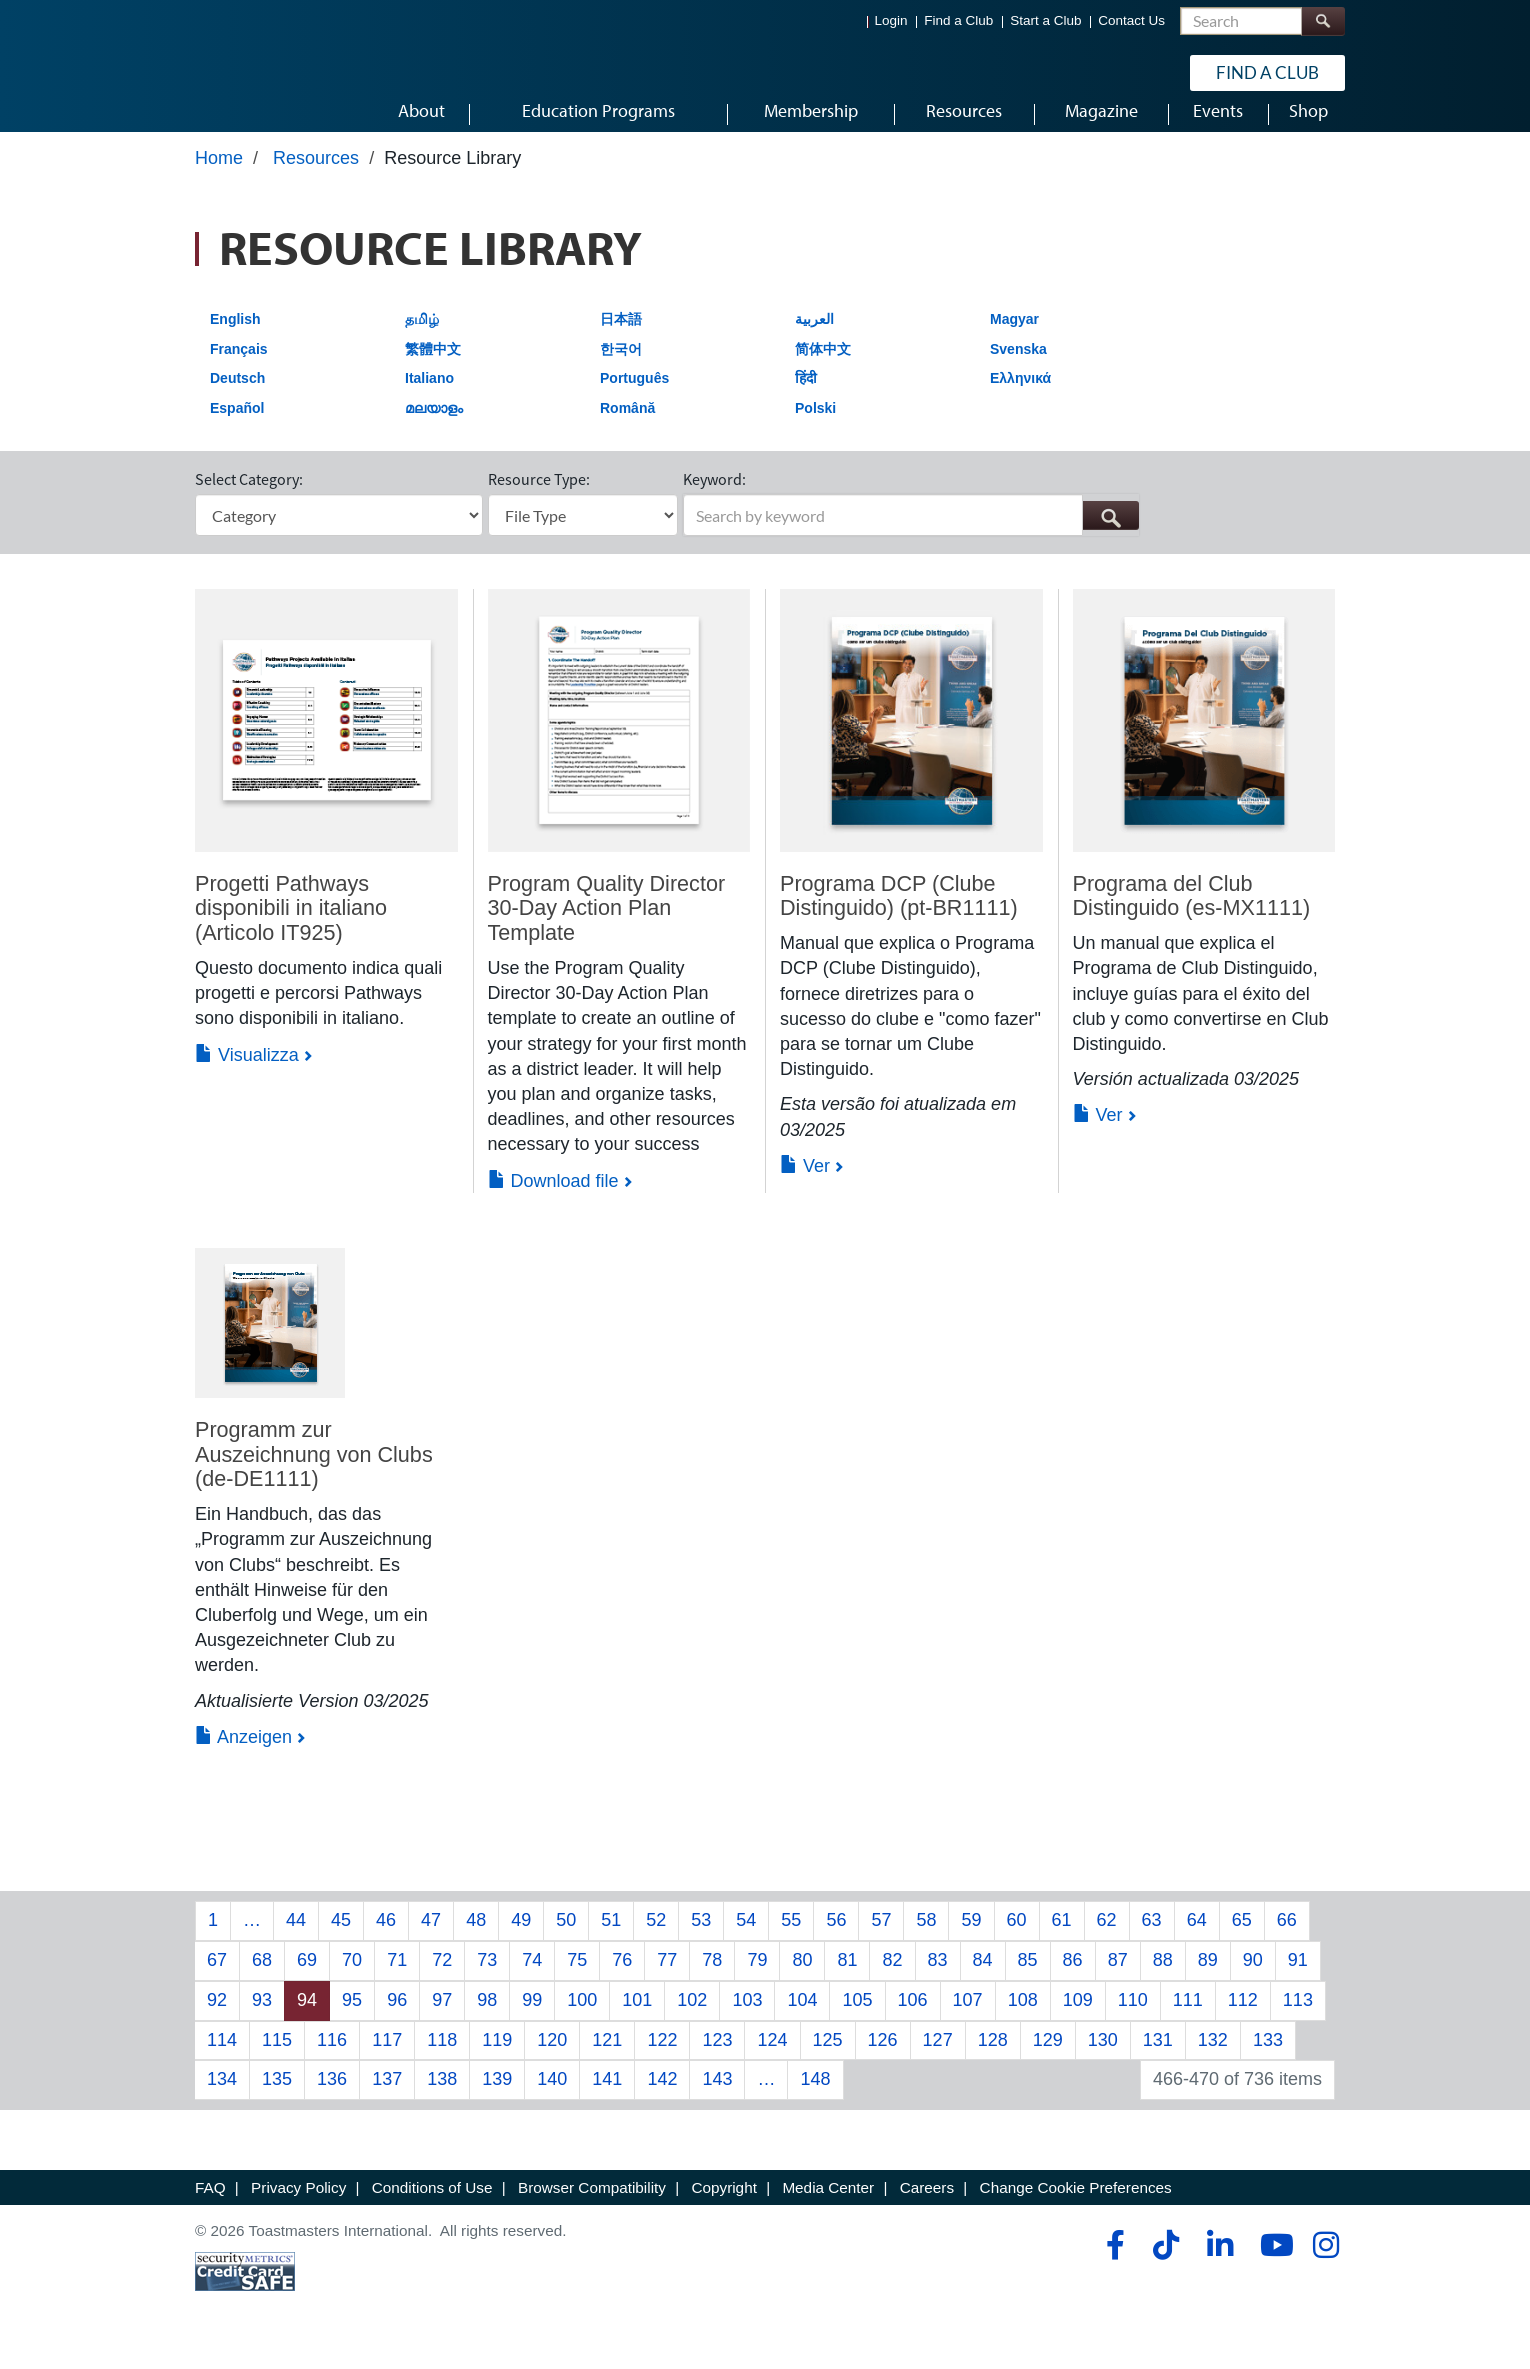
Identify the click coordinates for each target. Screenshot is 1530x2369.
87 (1118, 1979)
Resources (316, 177)
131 (1158, 2058)
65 (1242, 1939)
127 (938, 2058)
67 (217, 1979)
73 (487, 1979)
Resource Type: (539, 498)
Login (891, 20)
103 (747, 2019)
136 (332, 2098)
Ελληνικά (1020, 397)
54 (746, 1939)
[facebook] (1112, 2264)
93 (262, 2019)
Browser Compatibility (592, 2206)
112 (1243, 2019)
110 (1133, 2019)
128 (993, 2058)
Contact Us (1131, 20)
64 (1197, 1939)
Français (239, 367)
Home (219, 177)
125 (828, 2058)
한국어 (621, 367)
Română (627, 427)
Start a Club (1045, 20)
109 (1078, 2019)
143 (717, 2098)
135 (277, 2098)
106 (913, 2019)
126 (883, 2058)
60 (1017, 1939)
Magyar (1014, 338)
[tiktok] (1165, 2264)
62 (1107, 1939)
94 (307, 2019)
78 (712, 1979)
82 (892, 1979)
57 (881, 1939)
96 (397, 2019)
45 (341, 1939)
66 (1287, 1939)
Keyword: (714, 498)
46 (386, 1939)
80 (802, 1979)
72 (442, 1979)
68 (262, 1979)
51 (611, 1939)
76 (622, 1979)
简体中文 (823, 367)
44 (296, 1939)
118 (442, 2058)
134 (222, 2098)
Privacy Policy (298, 2206)
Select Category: (249, 498)
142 (662, 2098)
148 (815, 2098)
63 (1152, 1939)
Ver (805, 1184)
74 (532, 1979)
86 (1073, 1979)
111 (1188, 2019)
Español (237, 427)
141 (607, 2098)
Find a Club (958, 20)
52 (656, 1939)
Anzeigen (243, 1755)
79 (757, 1979)
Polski (815, 427)
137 (387, 2098)
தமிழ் (422, 338)
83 (938, 1979)
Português (634, 397)
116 (332, 2058)
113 (1298, 2019)
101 (637, 2019)
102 (692, 2019)
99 (532, 2019)
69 (307, 1979)
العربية (814, 338)
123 (717, 2058)
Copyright (723, 2206)
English (235, 338)
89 (1208, 1979)
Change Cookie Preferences (1076, 2206)
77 (667, 1979)
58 (926, 1939)
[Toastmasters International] (252, 72)
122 (662, 2058)
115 (277, 2058)
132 (1213, 2058)
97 (442, 2019)
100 (582, 2019)
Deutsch (237, 397)
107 (968, 2019)
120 (552, 2058)
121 (607, 2058)
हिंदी (806, 397)
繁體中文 (433, 367)
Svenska (1018, 367)
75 (577, 1979)
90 (1253, 1979)
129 (1048, 2058)
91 (1298, 1979)
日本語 (621, 338)
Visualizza (247, 1073)
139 (497, 2098)
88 (1163, 1979)
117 (387, 2058)
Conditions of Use (432, 2206)
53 (701, 1939)
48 (476, 1939)
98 (487, 2019)
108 (1023, 2019)
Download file (553, 1199)
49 (521, 1939)
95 (352, 2019)
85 (1028, 1979)
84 (983, 1979)
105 (857, 2019)
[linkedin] (1219, 2264)
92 (217, 2019)
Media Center (828, 2206)
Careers (927, 2206)
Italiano (429, 397)
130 (1103, 2058)
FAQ (210, 2206)
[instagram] (1325, 2264)
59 (971, 1939)
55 (791, 1939)
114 (222, 2058)
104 (802, 2019)
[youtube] (1272, 2264)
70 (352, 1979)
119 (497, 2058)
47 (431, 1939)
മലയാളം (434, 427)
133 (1268, 2058)
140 (552, 2098)
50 (566, 1939)
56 (836, 1939)
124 (772, 2058)
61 (1062, 1939)
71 (397, 1979)
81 (847, 1979)
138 (442, 2098)
